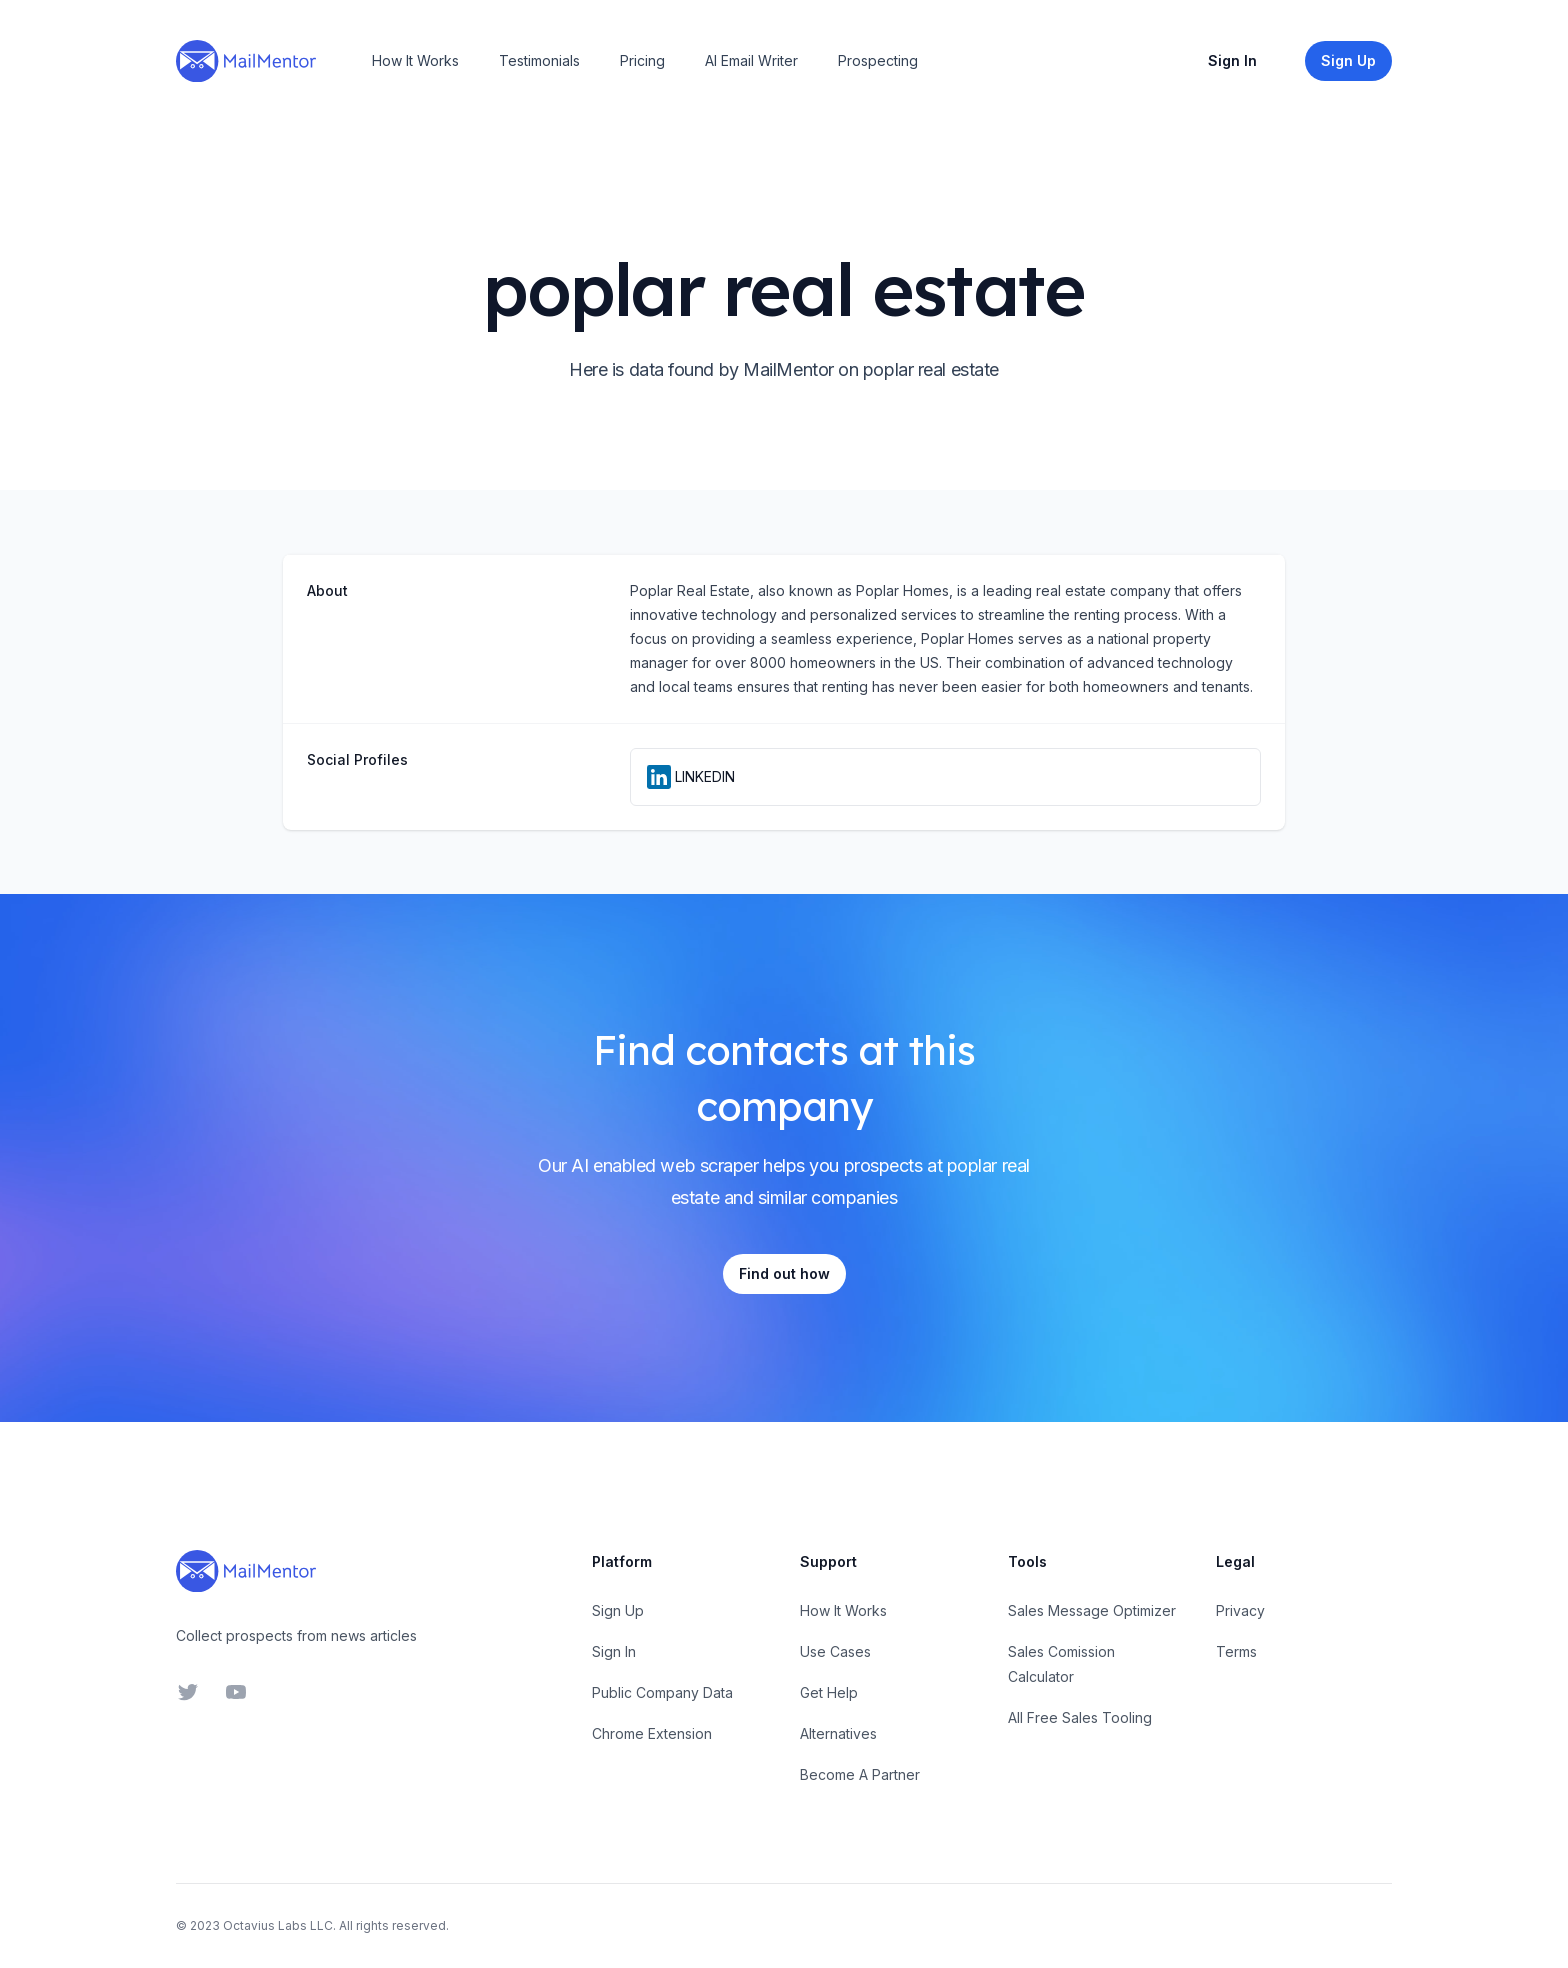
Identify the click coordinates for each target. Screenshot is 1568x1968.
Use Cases (835, 1651)
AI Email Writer (751, 60)
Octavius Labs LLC (278, 1925)
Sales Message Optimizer (1092, 1610)
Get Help (829, 1692)
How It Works (415, 60)
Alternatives (838, 1733)
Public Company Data (662, 1692)
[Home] (246, 61)
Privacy (1240, 1610)
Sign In (1232, 60)
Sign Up (618, 1610)
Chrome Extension (652, 1733)
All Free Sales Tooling (1080, 1717)
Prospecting (878, 60)
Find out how (784, 1273)
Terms (1236, 1651)
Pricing (642, 60)
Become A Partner (860, 1774)
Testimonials (539, 60)
